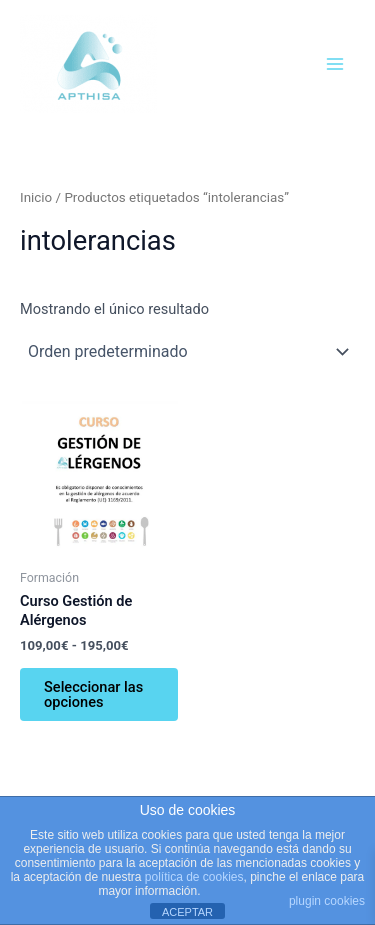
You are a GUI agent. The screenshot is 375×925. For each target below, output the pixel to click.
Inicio (36, 197)
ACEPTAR (187, 912)
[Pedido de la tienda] (187, 351)
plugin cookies (327, 901)
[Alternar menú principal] (335, 63)
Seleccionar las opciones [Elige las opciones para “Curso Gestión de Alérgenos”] (93, 694)
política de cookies (194, 877)
